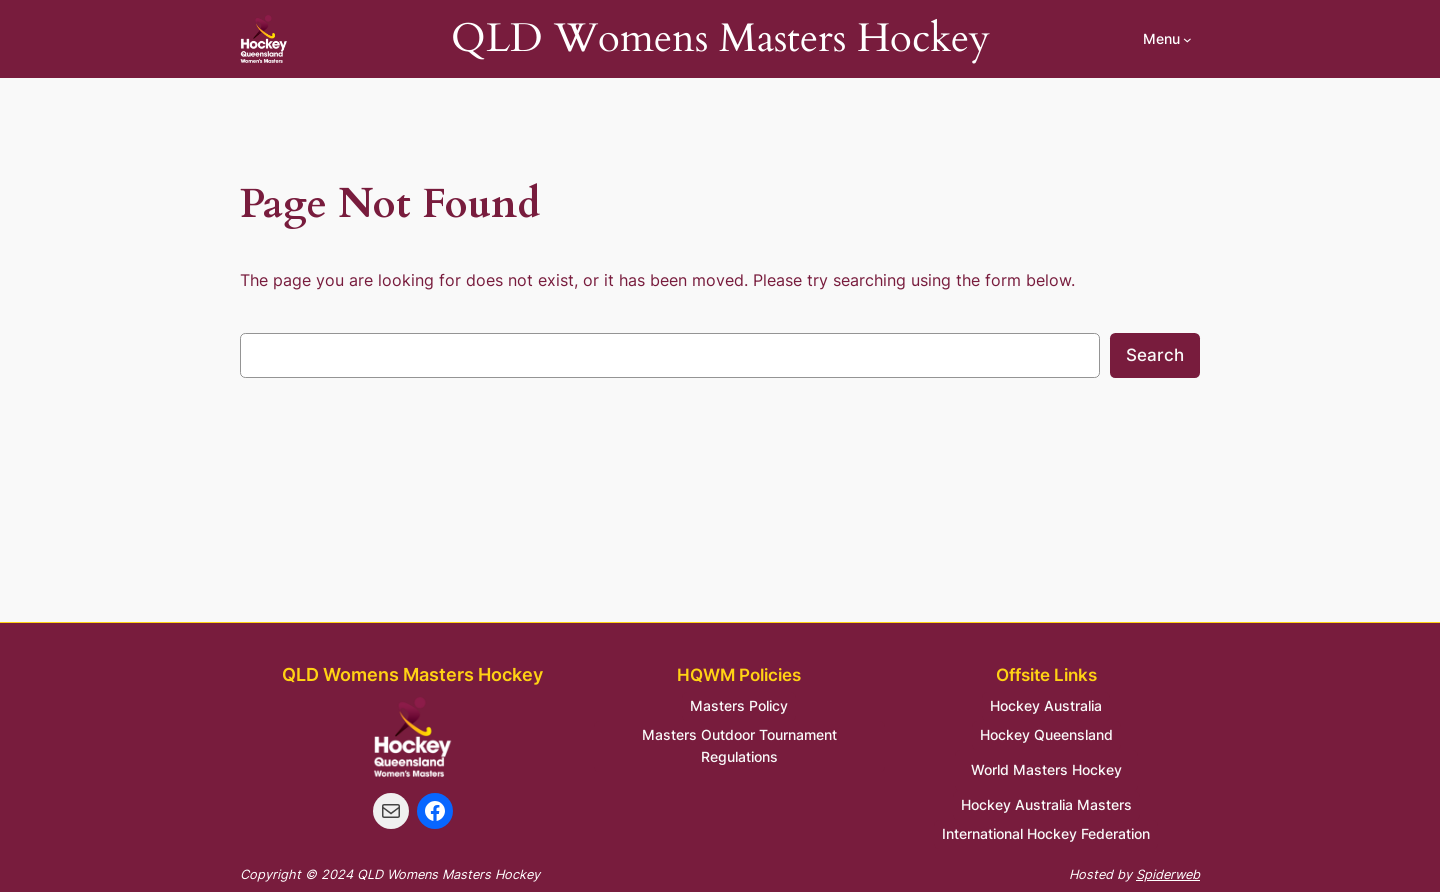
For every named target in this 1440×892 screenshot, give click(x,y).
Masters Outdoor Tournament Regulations (739, 745)
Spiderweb (1168, 874)
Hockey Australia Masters (1046, 804)
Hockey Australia (1046, 705)
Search (1155, 355)
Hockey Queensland (1046, 734)
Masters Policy (739, 705)
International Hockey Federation (1046, 833)
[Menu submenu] (1167, 39)
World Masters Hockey (1046, 769)
